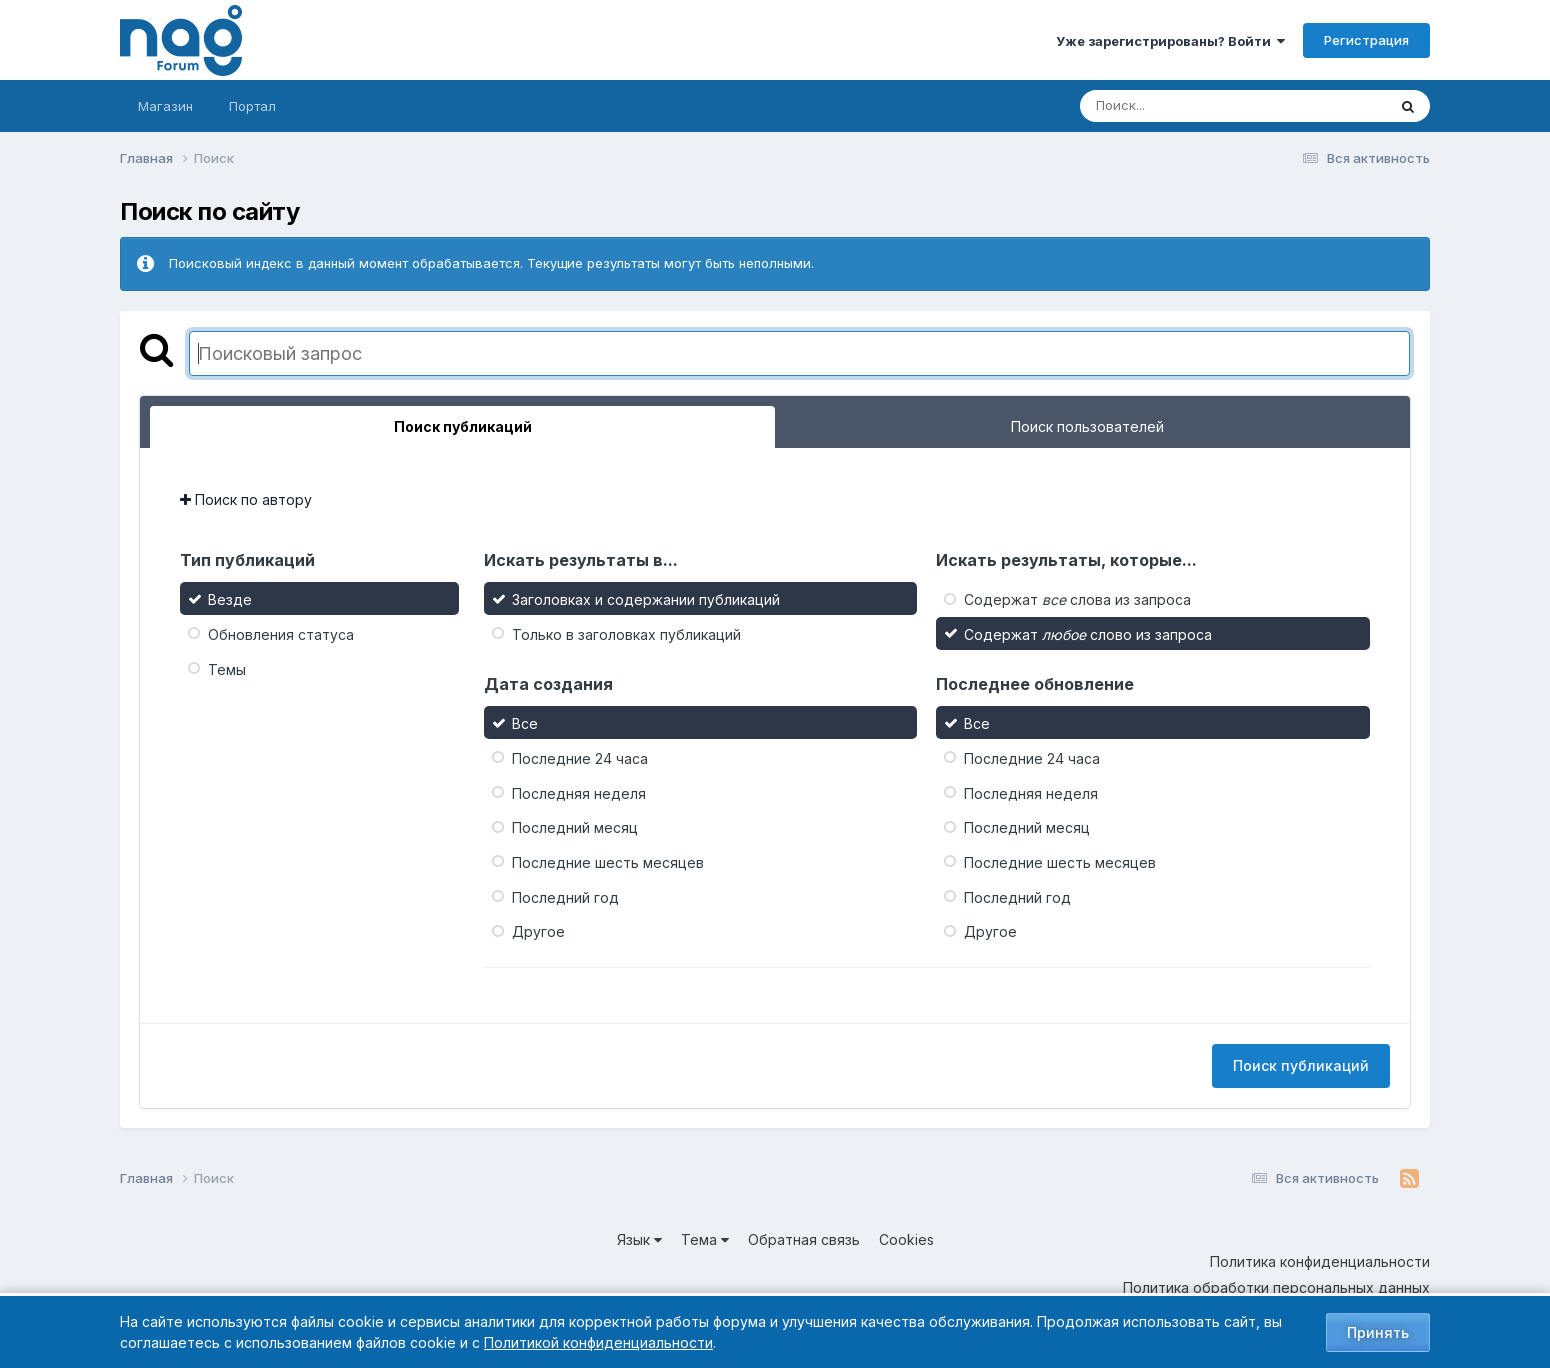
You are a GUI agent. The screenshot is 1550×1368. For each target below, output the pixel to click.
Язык (639, 1239)
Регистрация (1366, 40)
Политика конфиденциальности (1320, 1261)
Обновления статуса (281, 634)
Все (525, 723)
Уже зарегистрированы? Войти (1170, 41)
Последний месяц (575, 827)
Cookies (906, 1239)
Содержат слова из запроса (1077, 599)
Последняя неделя (579, 792)
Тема (705, 1239)
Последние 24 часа (580, 758)
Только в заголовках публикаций (626, 634)
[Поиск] (1195, 106)
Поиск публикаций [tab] (463, 426)
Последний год (565, 896)
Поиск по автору (246, 499)
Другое (538, 931)
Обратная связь (804, 1239)
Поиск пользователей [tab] (1087, 426)
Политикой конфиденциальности (598, 1342)
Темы (227, 668)
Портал (252, 106)
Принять (1378, 1332)
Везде (230, 599)
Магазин (165, 106)
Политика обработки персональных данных (1276, 1287)
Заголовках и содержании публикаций (646, 599)
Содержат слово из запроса (1088, 634)
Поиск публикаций (1301, 1065)
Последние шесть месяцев (608, 862)
